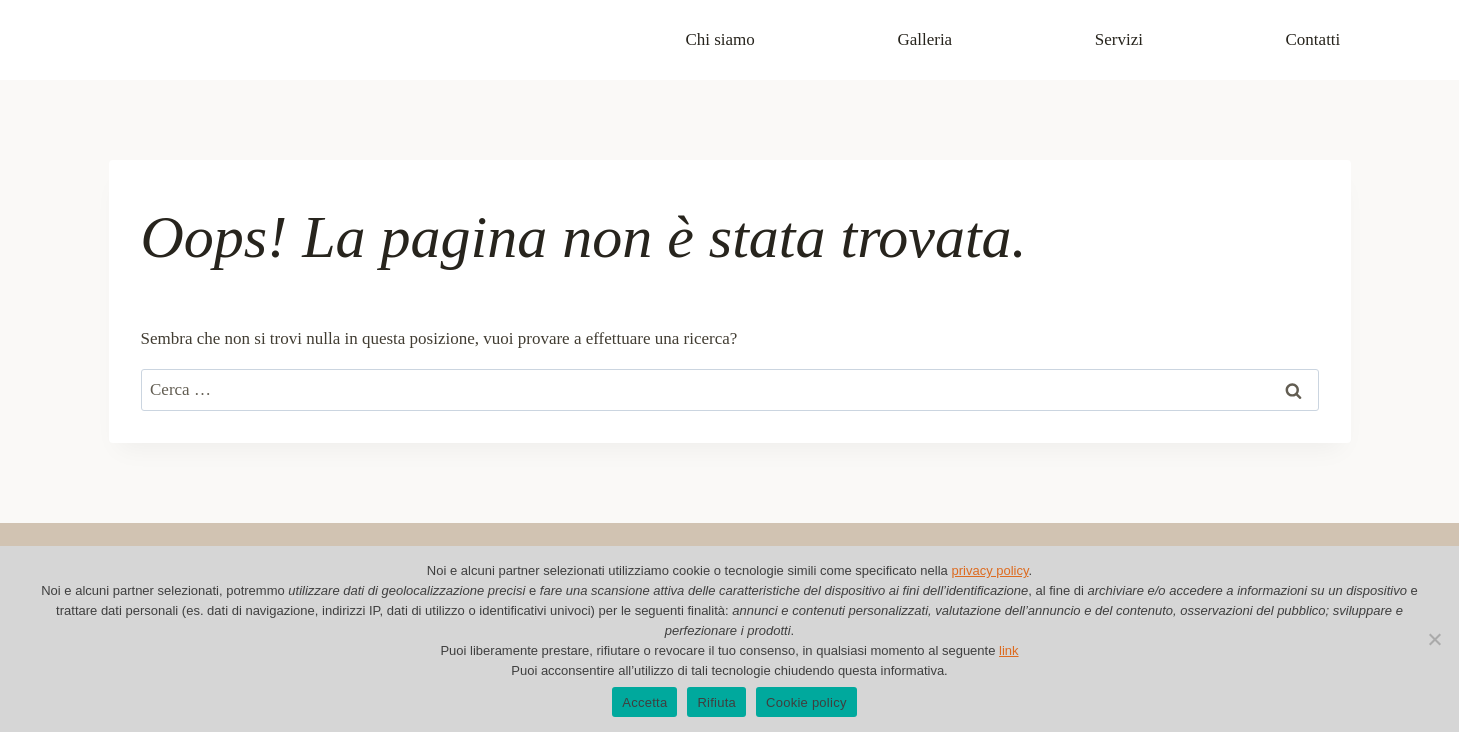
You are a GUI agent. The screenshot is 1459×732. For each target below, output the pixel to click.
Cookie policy (806, 702)
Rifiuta (716, 702)
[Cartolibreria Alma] (209, 40)
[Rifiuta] (1434, 639)
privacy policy (989, 570)
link (1009, 650)
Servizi (1119, 39)
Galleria (924, 39)
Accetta (644, 702)
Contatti (1313, 39)
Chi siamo (719, 39)
